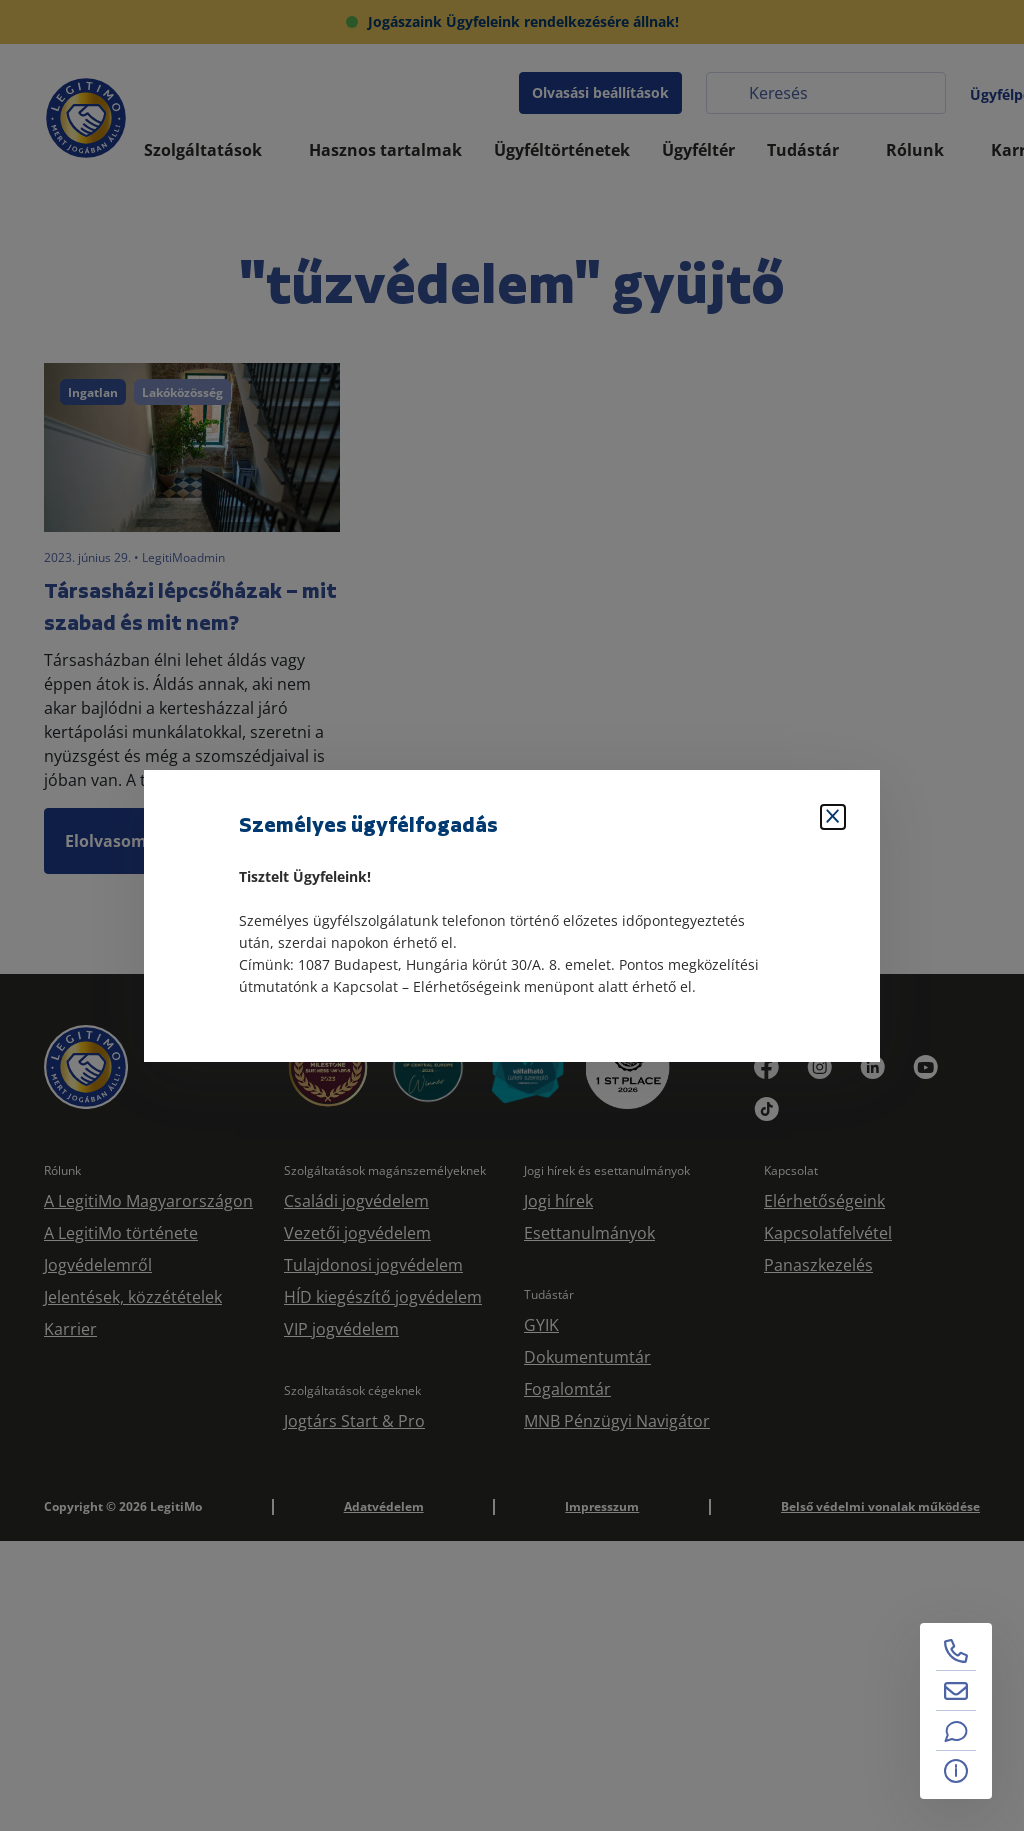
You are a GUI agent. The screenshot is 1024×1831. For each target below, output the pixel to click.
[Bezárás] (833, 817)
